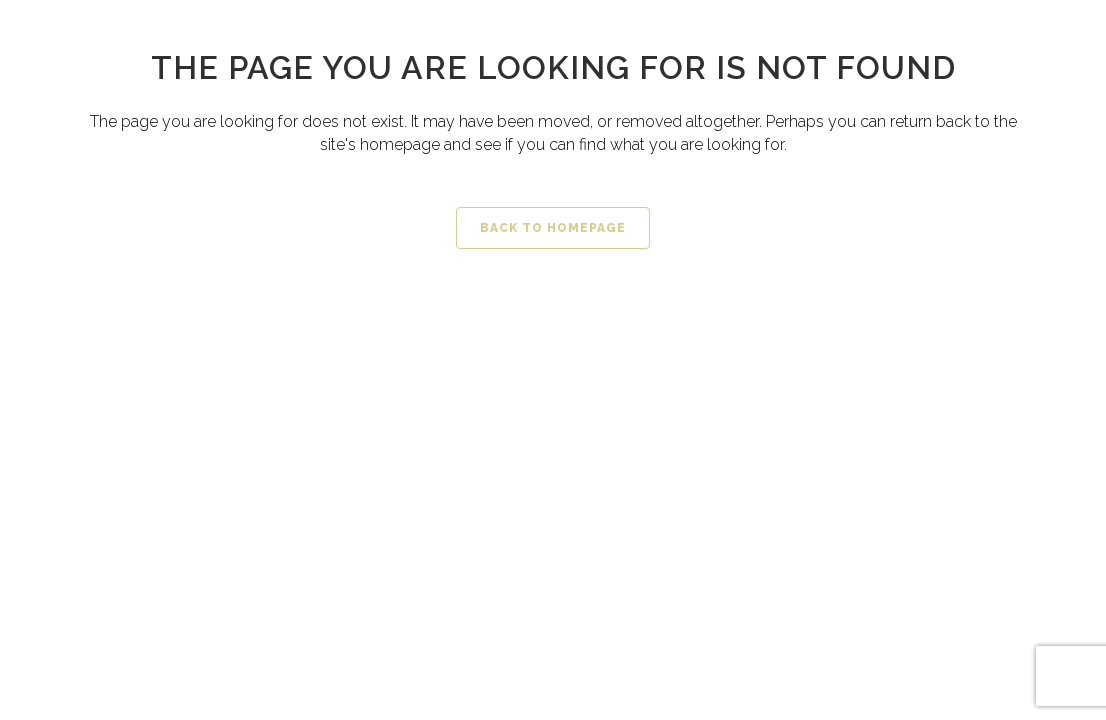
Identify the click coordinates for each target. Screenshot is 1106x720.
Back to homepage (553, 228)
